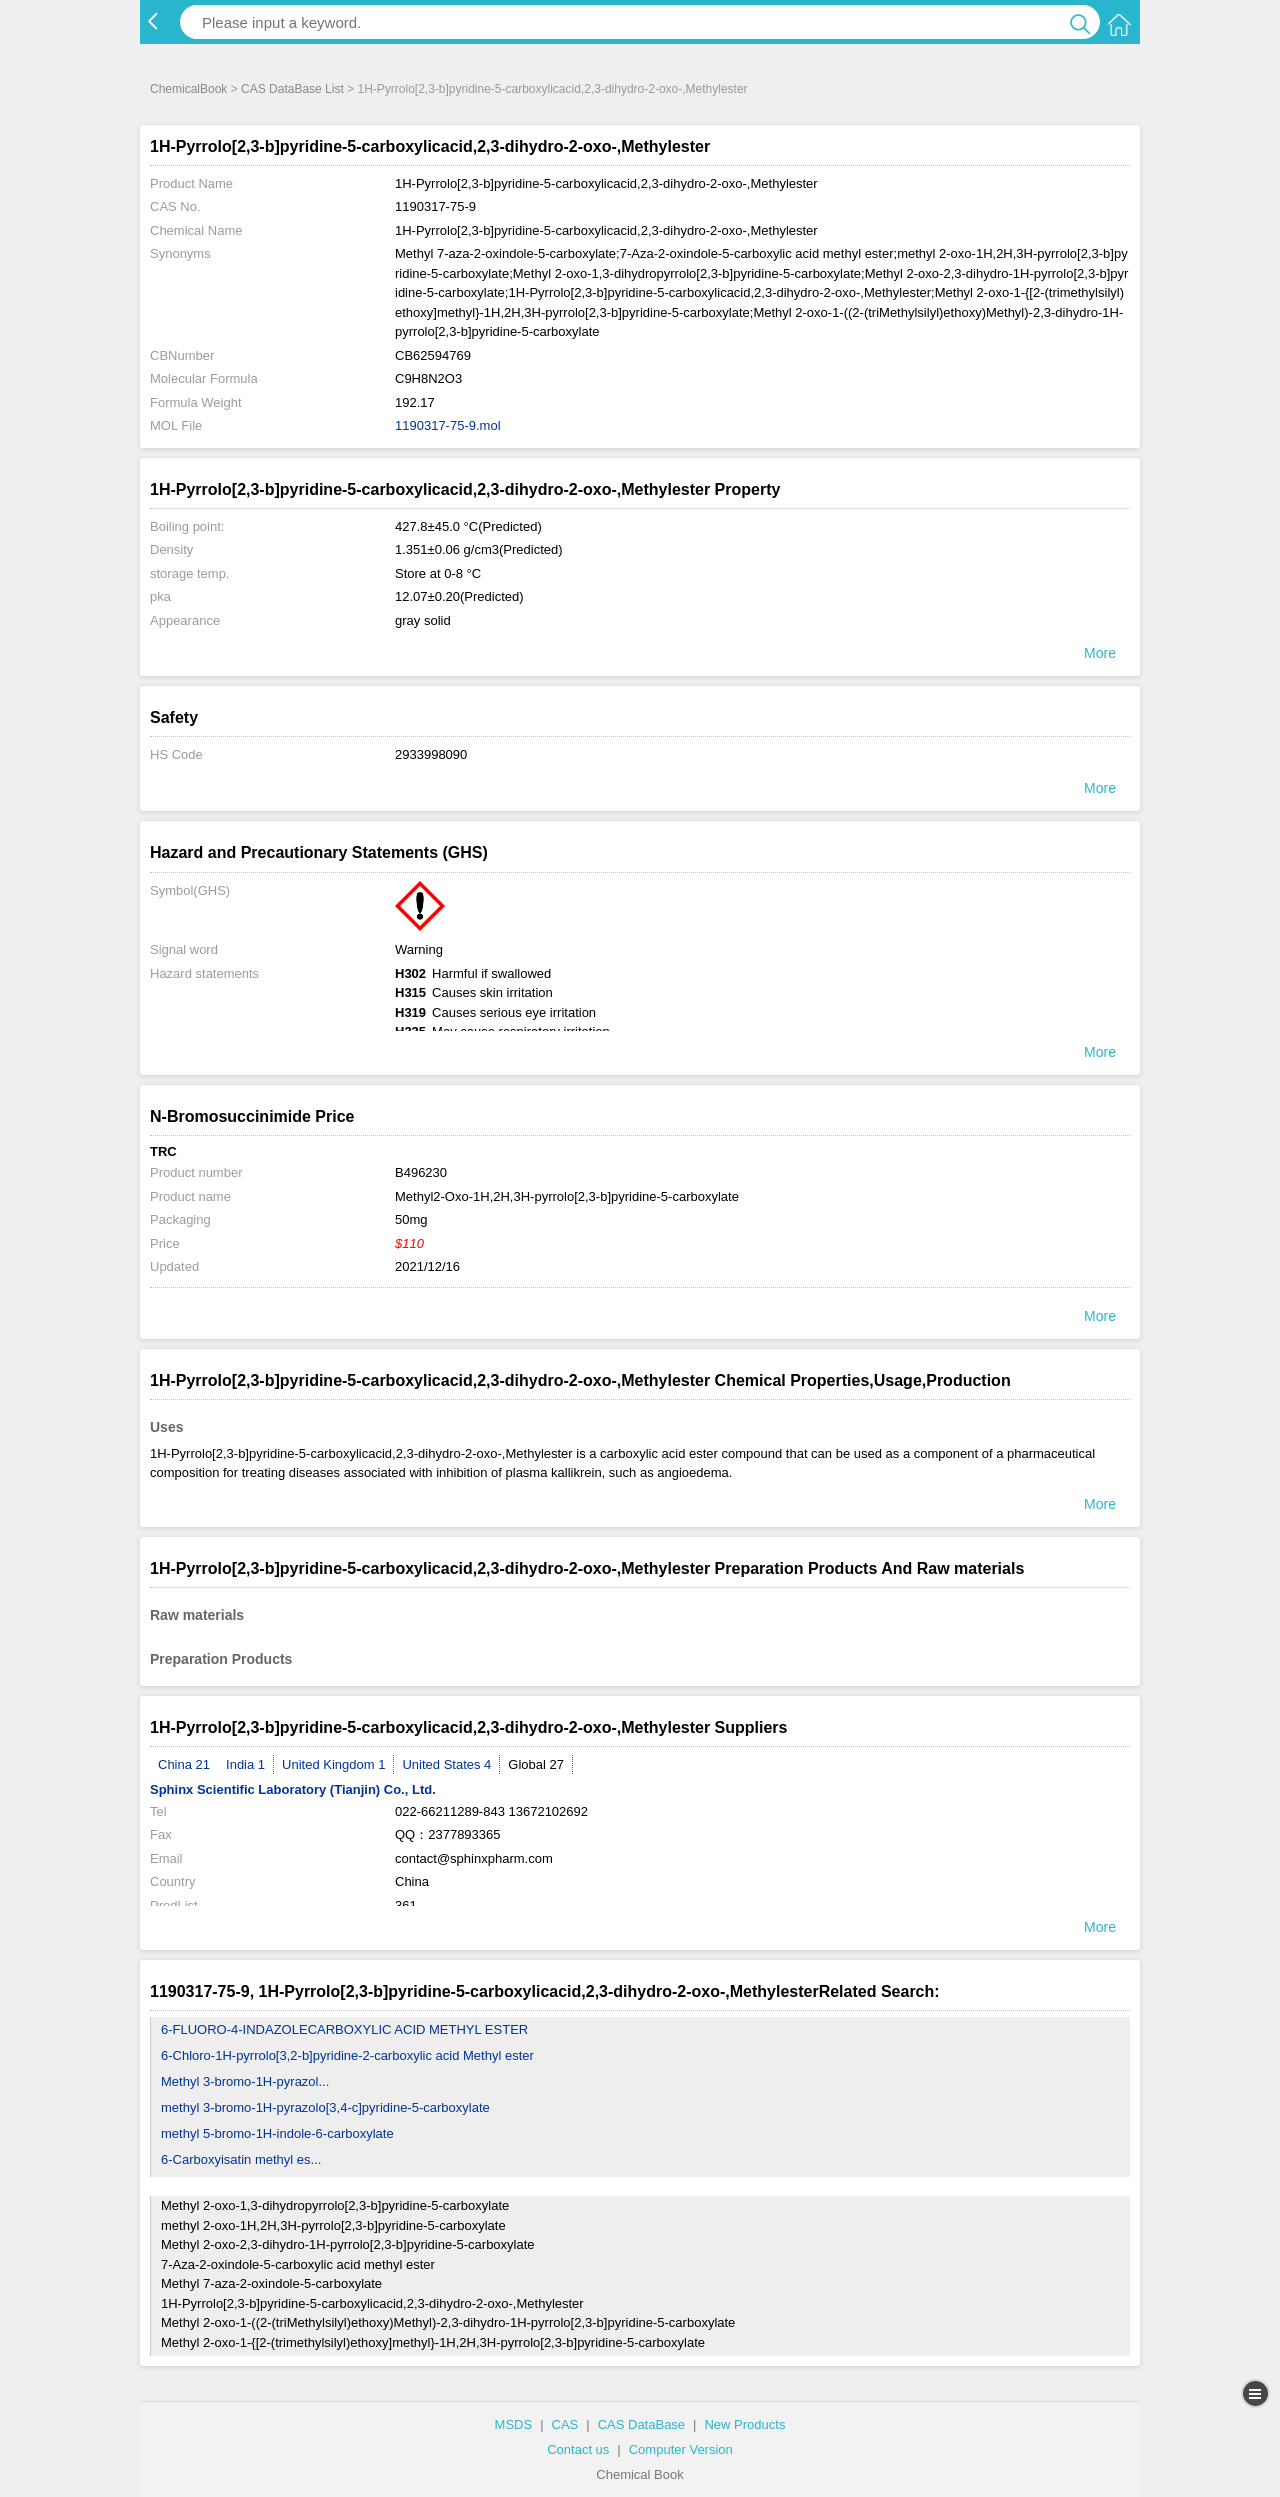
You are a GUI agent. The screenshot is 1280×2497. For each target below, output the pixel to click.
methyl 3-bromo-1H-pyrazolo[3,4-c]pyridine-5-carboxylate (325, 2107)
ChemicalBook (188, 89)
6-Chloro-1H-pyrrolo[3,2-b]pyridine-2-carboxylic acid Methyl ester (347, 2055)
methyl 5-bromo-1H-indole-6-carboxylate (277, 2133)
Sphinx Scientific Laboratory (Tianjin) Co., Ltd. (293, 1789)
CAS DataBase (641, 2424)
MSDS (514, 2424)
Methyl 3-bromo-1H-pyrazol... (245, 2081)
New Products (744, 2424)
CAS (565, 2424)
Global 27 (536, 1764)
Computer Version (681, 2449)
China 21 (184, 1764)
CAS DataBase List (292, 89)
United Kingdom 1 (333, 1764)
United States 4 (446, 1764)
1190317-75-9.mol (448, 425)
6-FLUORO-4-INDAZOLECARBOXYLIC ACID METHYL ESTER (344, 2029)
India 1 (245, 1764)
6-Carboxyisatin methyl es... (241, 2159)
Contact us (578, 2449)
